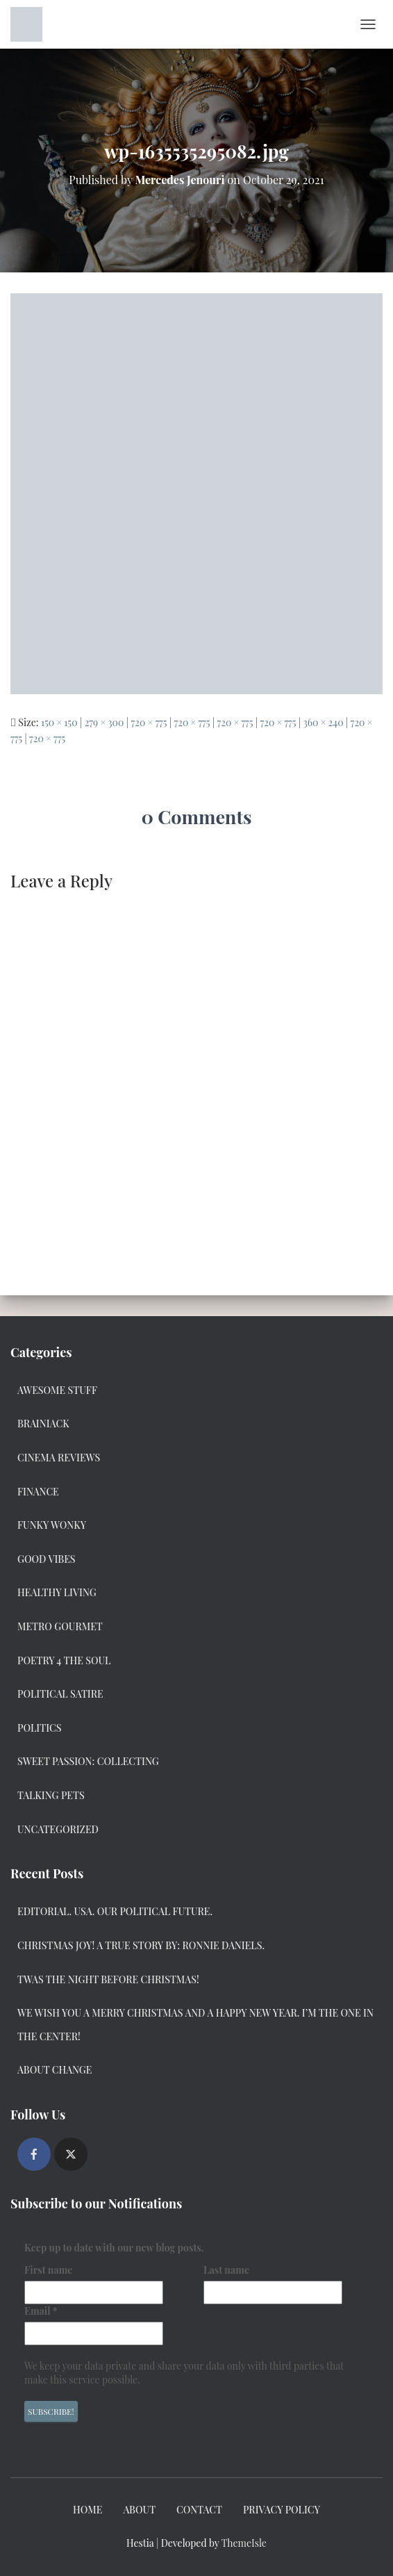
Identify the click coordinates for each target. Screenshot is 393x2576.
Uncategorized (58, 1829)
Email (41, 2310)
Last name (226, 2269)
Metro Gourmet (60, 1626)
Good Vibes (46, 1559)
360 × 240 (323, 722)
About (139, 2509)
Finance (38, 1491)
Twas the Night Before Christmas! (108, 1979)
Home (87, 2509)
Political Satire (60, 1693)
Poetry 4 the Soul (63, 1660)
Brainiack (43, 1423)
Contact (199, 2509)
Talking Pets (51, 1795)
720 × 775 (149, 722)
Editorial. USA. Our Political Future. (114, 1911)
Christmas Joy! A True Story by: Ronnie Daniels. (141, 1945)
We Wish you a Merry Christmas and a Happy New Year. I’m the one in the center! (195, 2024)
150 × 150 (59, 722)
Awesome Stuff (57, 1390)
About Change (54, 2069)
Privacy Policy (281, 2509)
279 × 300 (104, 722)
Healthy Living (57, 1592)
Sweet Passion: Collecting (88, 1761)
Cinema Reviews (58, 1457)
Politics (39, 1727)
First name (48, 2269)
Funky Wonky (51, 1525)
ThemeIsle (244, 2543)
